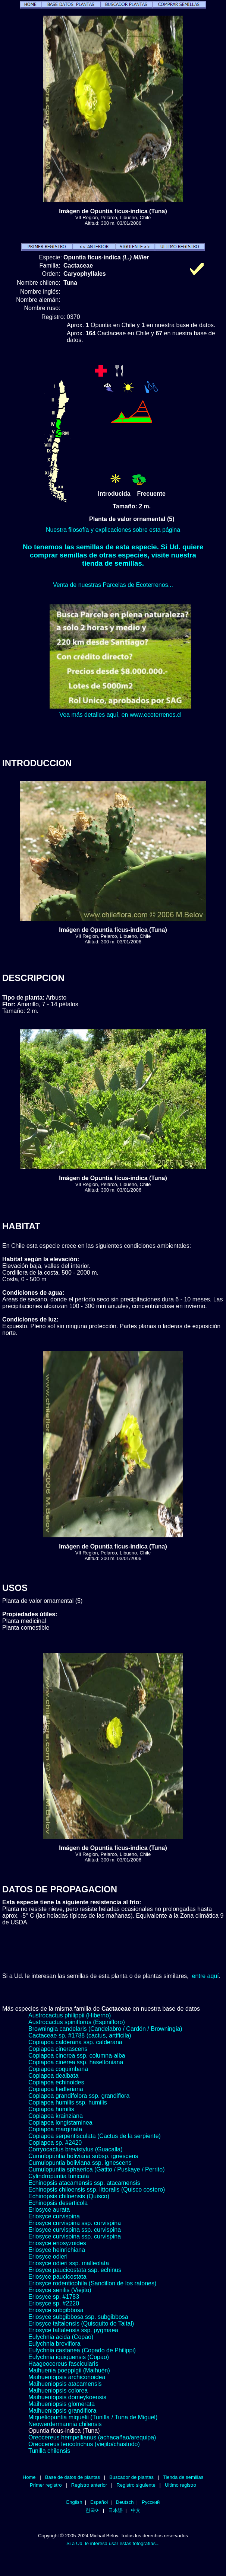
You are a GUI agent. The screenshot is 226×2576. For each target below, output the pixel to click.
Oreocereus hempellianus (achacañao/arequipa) (92, 2437)
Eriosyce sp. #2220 (53, 2303)
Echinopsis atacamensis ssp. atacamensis (84, 2183)
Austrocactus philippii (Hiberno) (69, 2015)
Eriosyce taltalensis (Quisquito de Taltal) (81, 2323)
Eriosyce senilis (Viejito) (59, 2290)
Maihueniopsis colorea (58, 2390)
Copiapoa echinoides (56, 2082)
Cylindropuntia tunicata (58, 2176)
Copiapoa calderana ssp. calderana (75, 2042)
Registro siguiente (135, 2485)
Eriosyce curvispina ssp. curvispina (74, 2223)
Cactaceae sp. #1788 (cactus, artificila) (79, 2035)
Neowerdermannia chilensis (65, 2424)
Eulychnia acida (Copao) (60, 2337)
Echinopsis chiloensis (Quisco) (68, 2196)
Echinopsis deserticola (58, 2203)
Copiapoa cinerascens (57, 2049)
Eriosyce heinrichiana (56, 2250)
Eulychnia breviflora (54, 2343)
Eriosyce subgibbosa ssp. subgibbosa (78, 2317)
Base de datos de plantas (72, 2477)
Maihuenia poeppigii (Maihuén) (69, 2370)
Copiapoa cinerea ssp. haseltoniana (75, 2062)
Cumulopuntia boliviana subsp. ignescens (83, 2156)
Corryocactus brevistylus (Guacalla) (75, 2149)
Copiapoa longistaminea (60, 2122)
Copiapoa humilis (51, 2109)
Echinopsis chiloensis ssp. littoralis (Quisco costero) (96, 2189)
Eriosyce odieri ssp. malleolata (68, 2263)
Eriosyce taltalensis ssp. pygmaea (73, 2330)
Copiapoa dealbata (53, 2075)
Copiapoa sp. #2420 (55, 2142)
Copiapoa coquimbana (58, 2069)
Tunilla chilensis (49, 2451)
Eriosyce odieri (48, 2256)
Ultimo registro (180, 2485)
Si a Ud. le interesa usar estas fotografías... (113, 2543)
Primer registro (46, 2485)
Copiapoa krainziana (55, 2116)
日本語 (115, 2510)
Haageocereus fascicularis (63, 2364)
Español (99, 2502)
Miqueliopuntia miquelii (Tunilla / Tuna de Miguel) (92, 2417)
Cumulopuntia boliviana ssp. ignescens (80, 2163)
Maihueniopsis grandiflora (62, 2410)
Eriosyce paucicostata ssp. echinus (74, 2270)
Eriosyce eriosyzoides (57, 2243)
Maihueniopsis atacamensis (65, 2384)
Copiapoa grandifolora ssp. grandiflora (78, 2096)
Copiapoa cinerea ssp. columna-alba (76, 2055)
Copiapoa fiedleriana (55, 2089)
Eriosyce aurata (49, 2209)
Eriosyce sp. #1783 (53, 2297)
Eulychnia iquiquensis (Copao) (68, 2357)
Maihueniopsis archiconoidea (66, 2377)
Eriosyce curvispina (54, 2216)
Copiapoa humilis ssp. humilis (67, 2102)
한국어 (92, 2510)
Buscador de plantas (131, 2477)
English (74, 2502)
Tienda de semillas (183, 2477)
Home (29, 2477)
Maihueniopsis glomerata (61, 2404)
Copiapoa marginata (55, 2129)
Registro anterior (89, 2485)
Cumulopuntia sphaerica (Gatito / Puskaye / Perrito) (96, 2169)
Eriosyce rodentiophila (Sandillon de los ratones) (92, 2283)
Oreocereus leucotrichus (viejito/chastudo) (84, 2444)
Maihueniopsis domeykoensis (67, 2397)
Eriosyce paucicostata (57, 2276)
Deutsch (125, 2502)
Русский (151, 2502)
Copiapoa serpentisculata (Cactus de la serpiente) (94, 2136)
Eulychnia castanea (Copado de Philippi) (82, 2350)
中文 (136, 2510)
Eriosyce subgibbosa (56, 2310)
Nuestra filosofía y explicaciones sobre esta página (113, 530)
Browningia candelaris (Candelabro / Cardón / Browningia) (105, 2029)
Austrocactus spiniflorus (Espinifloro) (76, 2022)
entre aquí (205, 1976)
